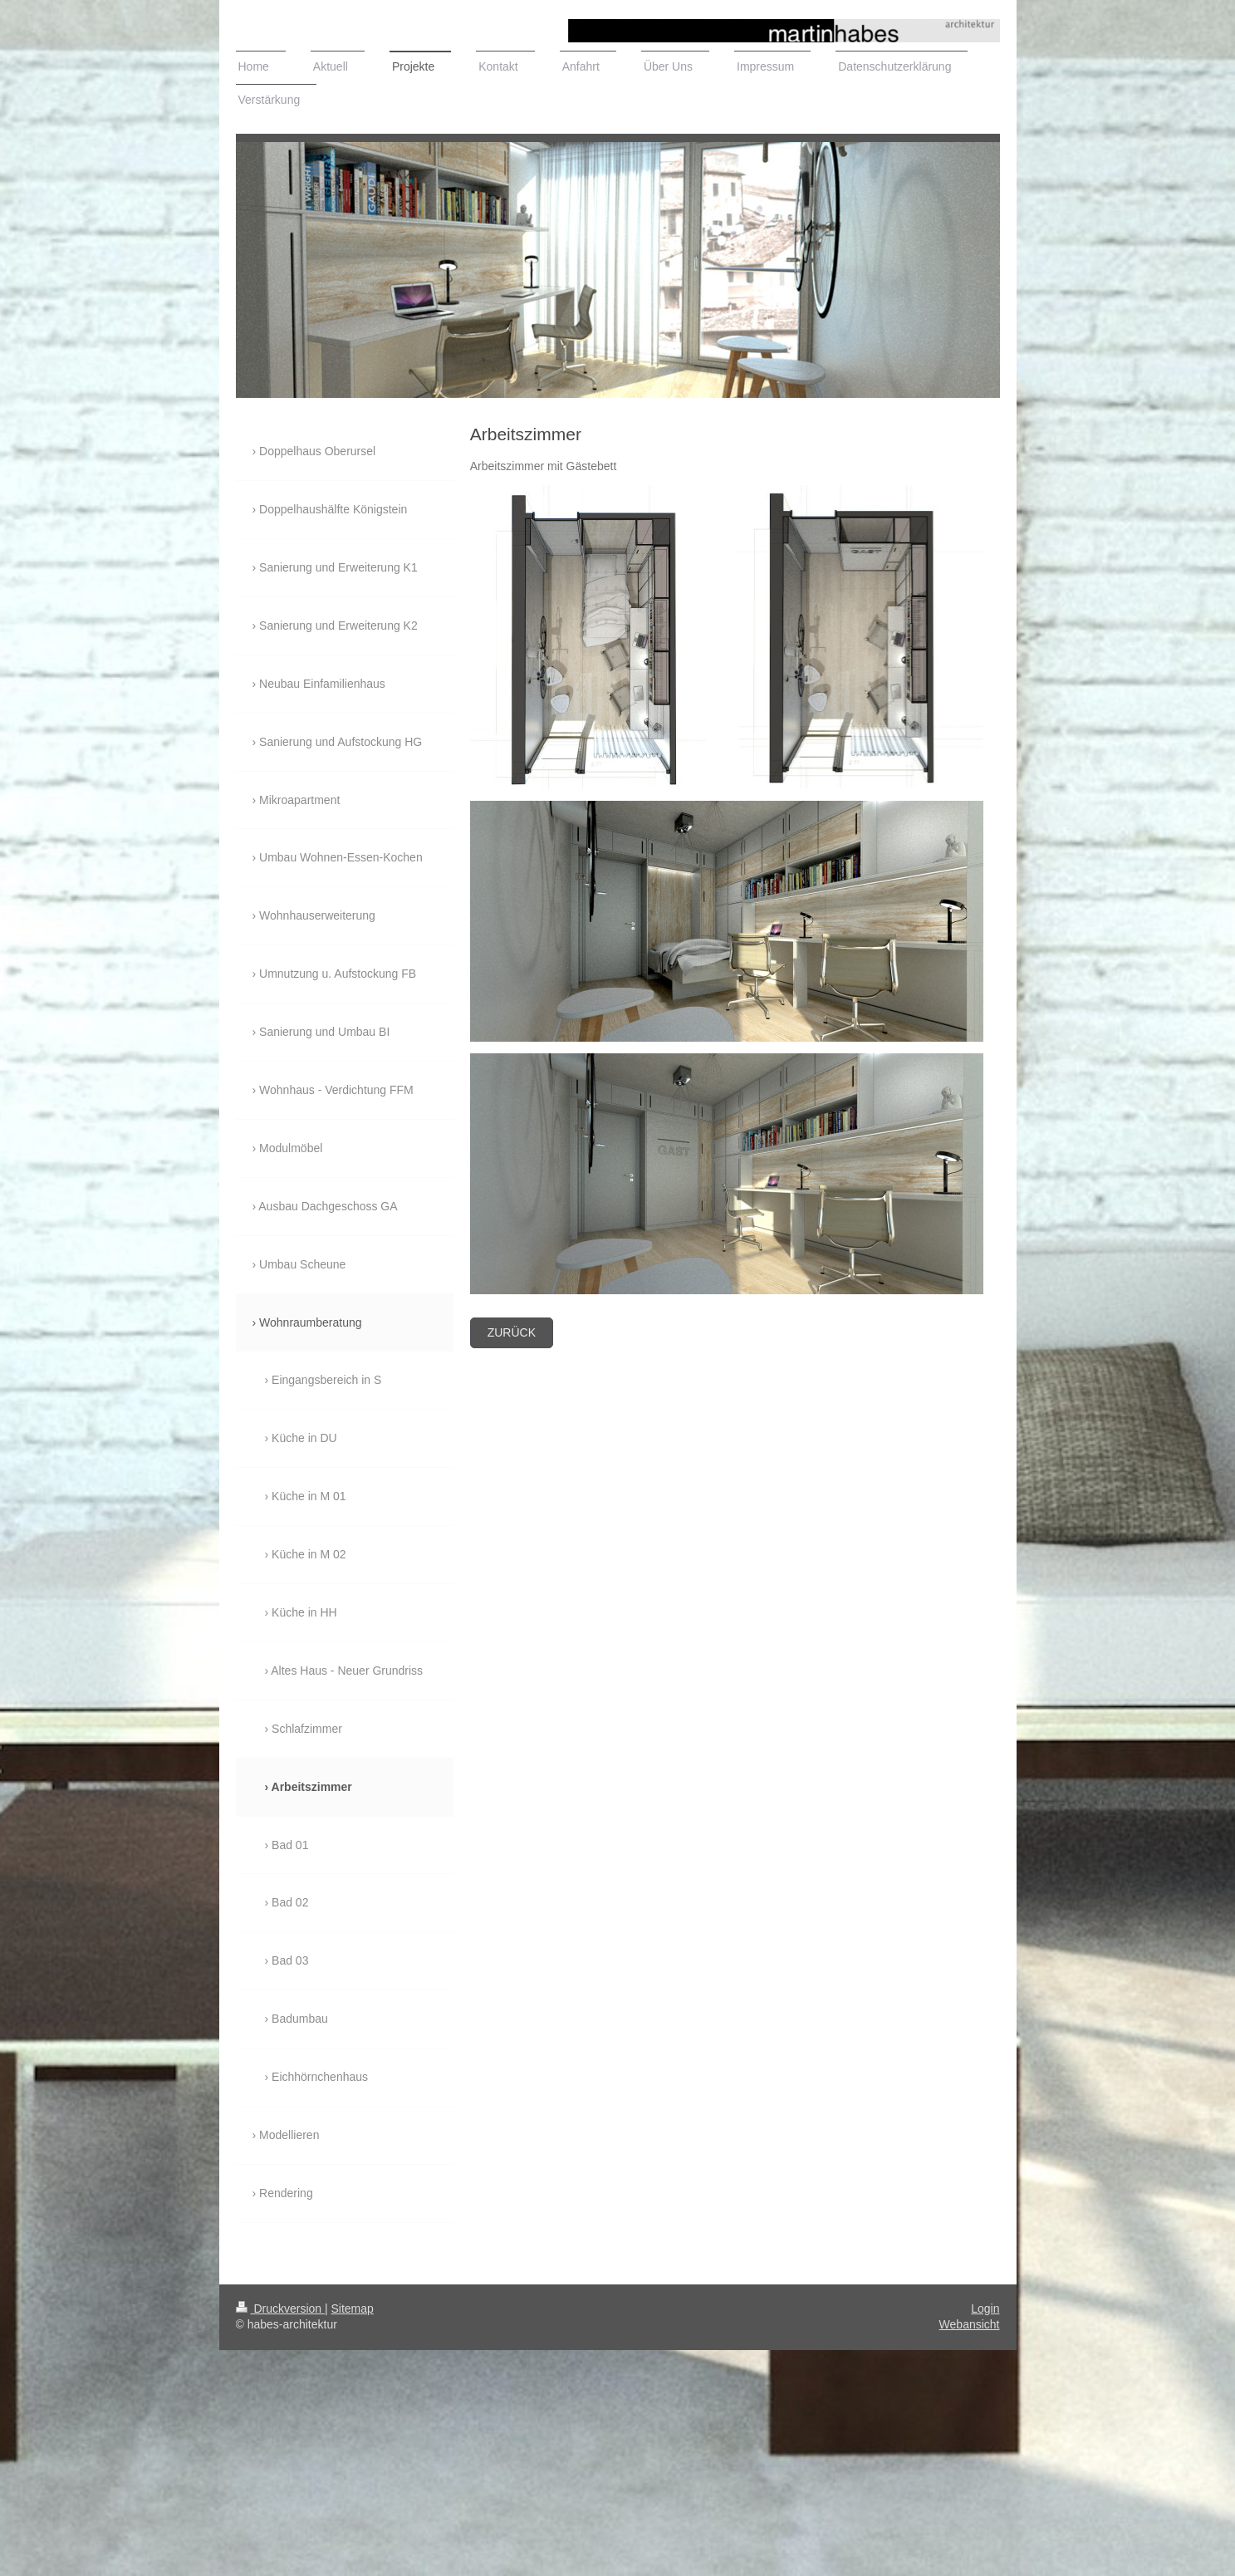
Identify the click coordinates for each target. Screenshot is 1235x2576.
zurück (512, 1332)
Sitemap (352, 2308)
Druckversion (280, 2308)
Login (985, 2308)
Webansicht (969, 2324)
